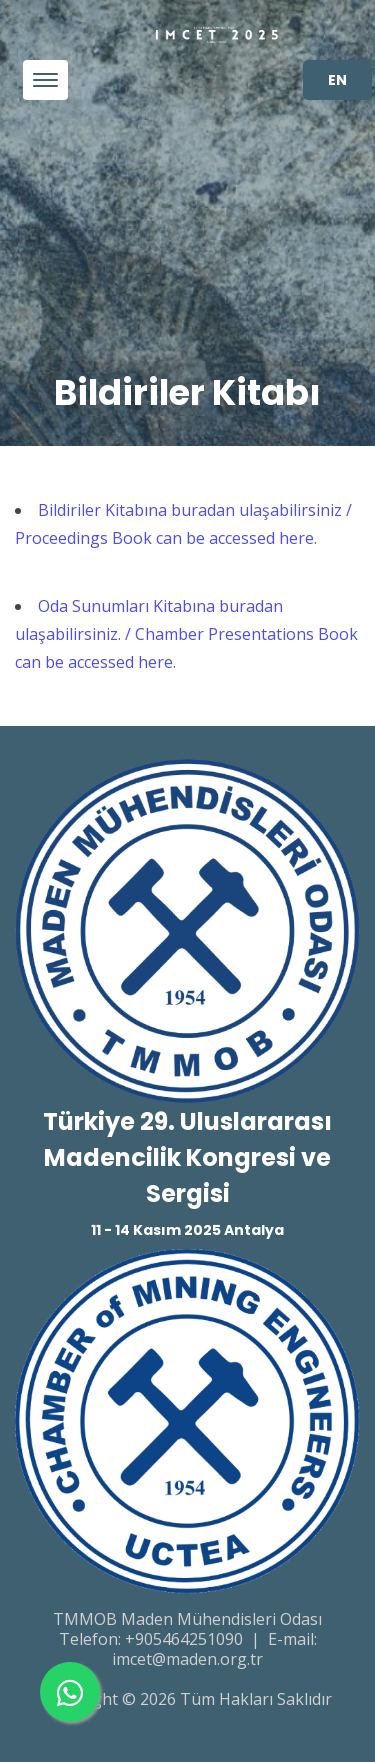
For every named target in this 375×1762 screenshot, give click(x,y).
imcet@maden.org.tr (187, 1659)
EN (337, 80)
